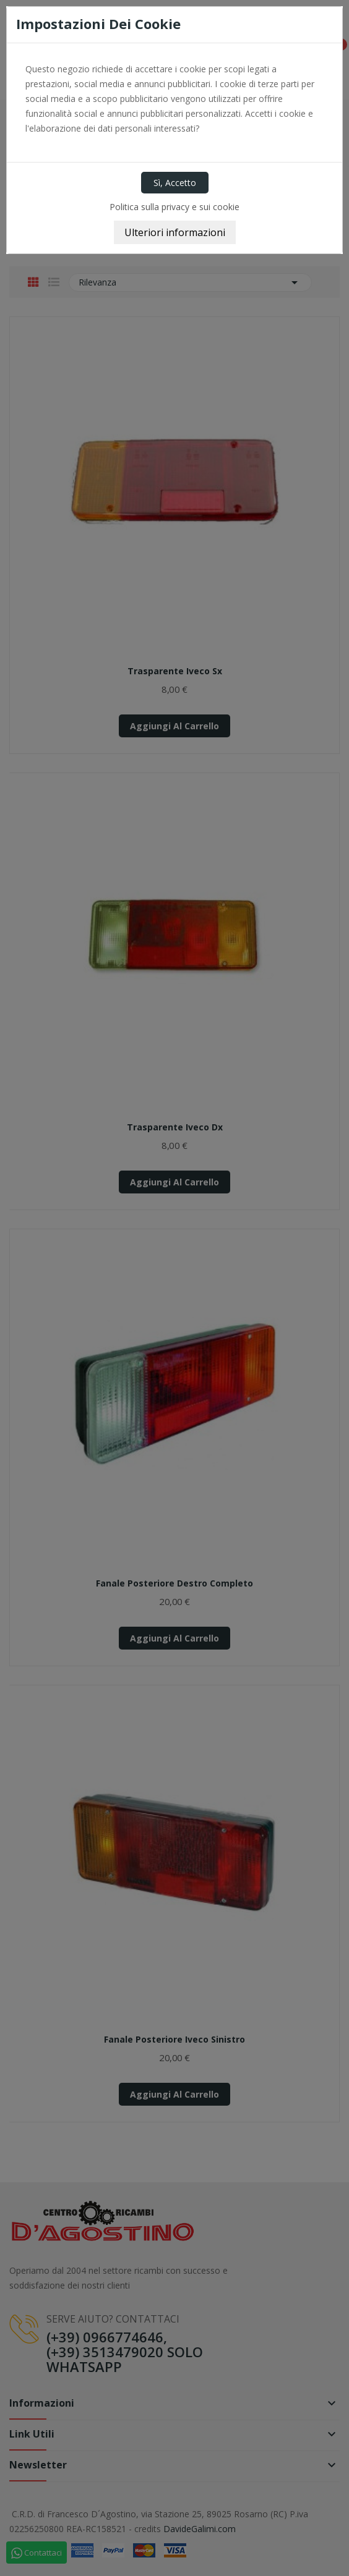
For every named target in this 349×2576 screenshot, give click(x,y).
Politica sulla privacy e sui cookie (174, 207)
